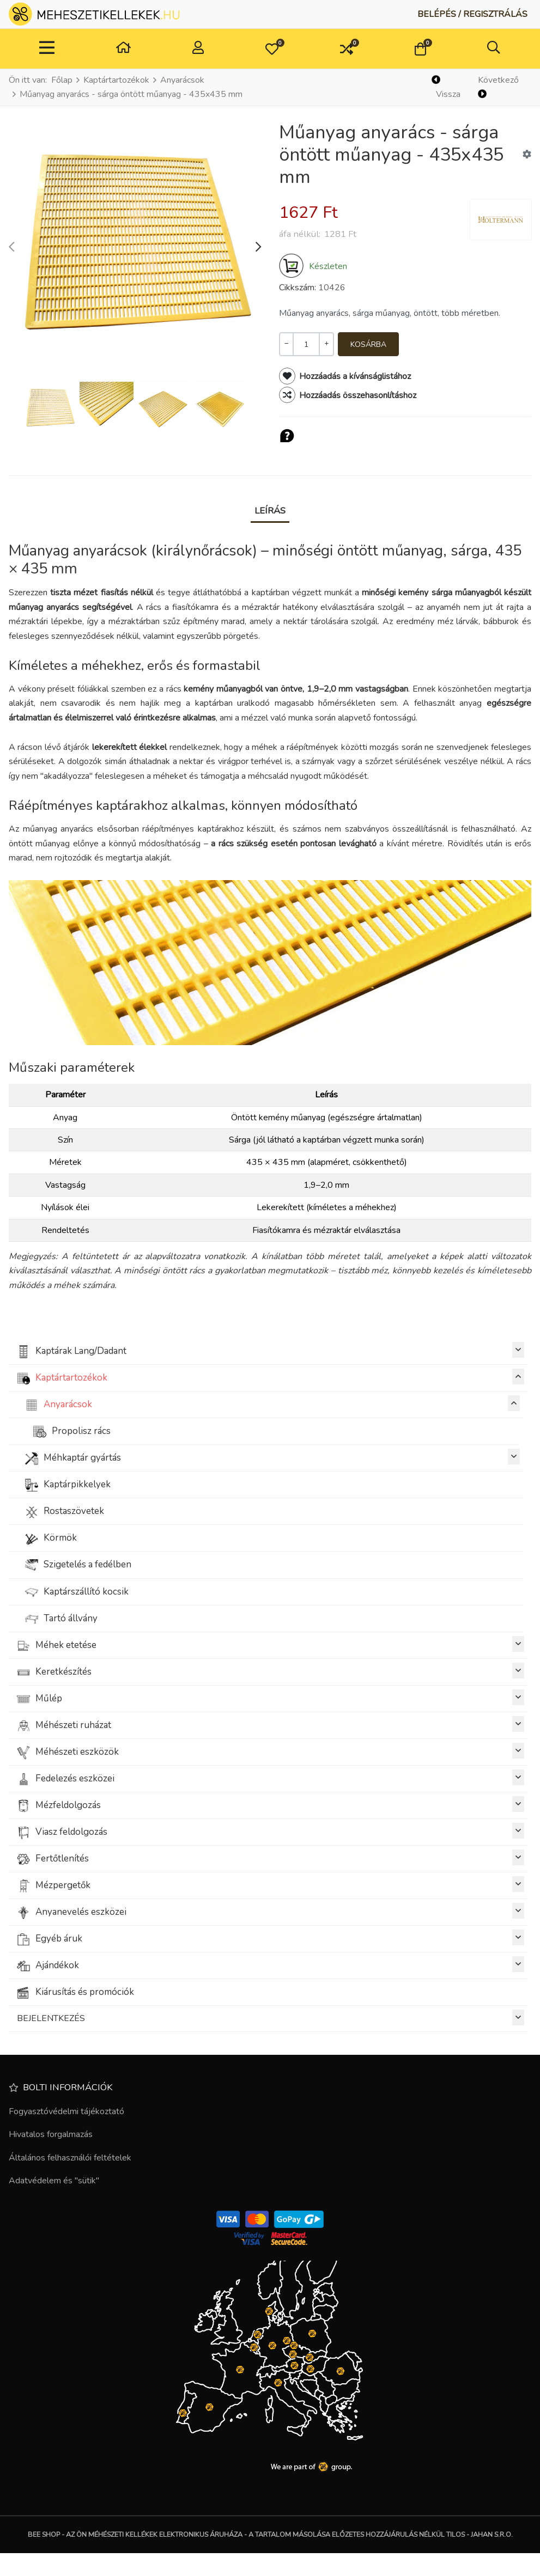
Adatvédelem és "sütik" (54, 2181)
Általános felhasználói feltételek (70, 2158)
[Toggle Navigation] (46, 49)
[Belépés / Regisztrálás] (472, 14)
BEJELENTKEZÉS (270, 2017)
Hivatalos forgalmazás (51, 2134)
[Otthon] (123, 48)
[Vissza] (450, 87)
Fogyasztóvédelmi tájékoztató (66, 2111)
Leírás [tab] (270, 510)
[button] (272, 49)
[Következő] (503, 87)
